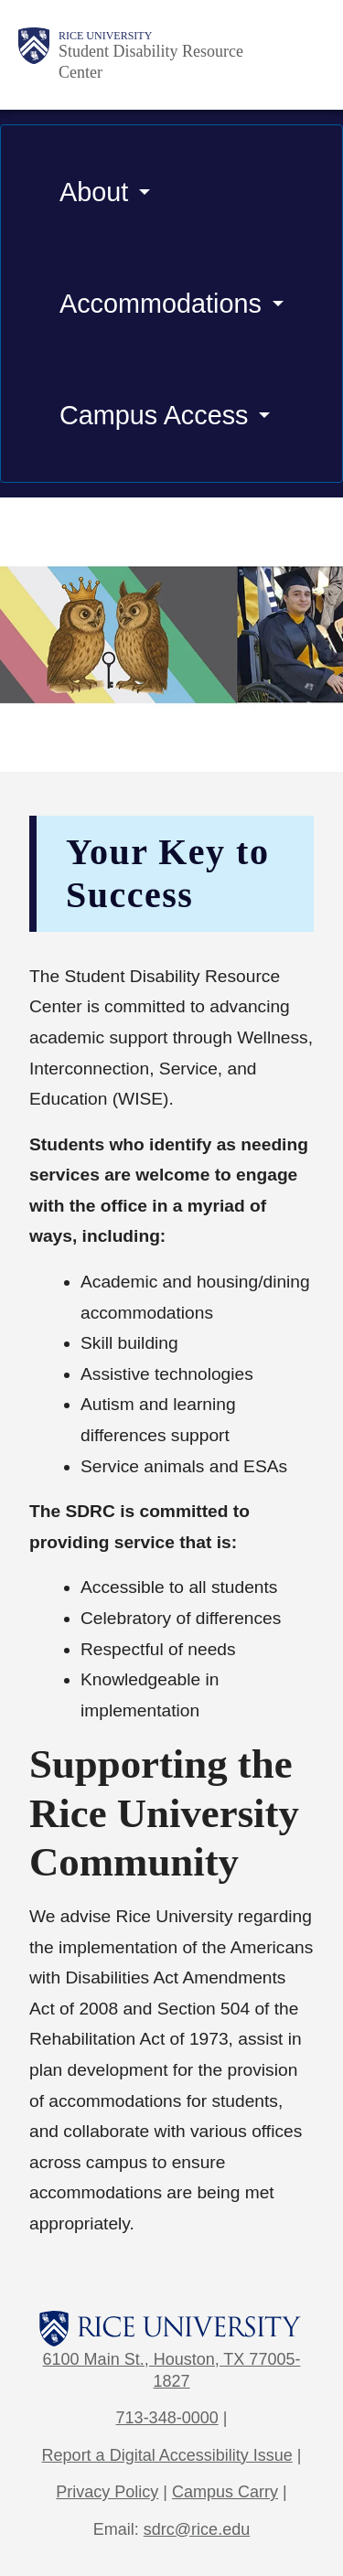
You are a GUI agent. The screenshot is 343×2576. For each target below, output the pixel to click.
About (93, 192)
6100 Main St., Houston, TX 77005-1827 (172, 2370)
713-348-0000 (167, 2418)
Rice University (105, 35)
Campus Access (153, 415)
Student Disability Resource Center (151, 61)
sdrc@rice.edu (197, 2529)
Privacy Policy (107, 2492)
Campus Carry (225, 2492)
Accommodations (160, 303)
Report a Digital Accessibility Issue (167, 2455)
